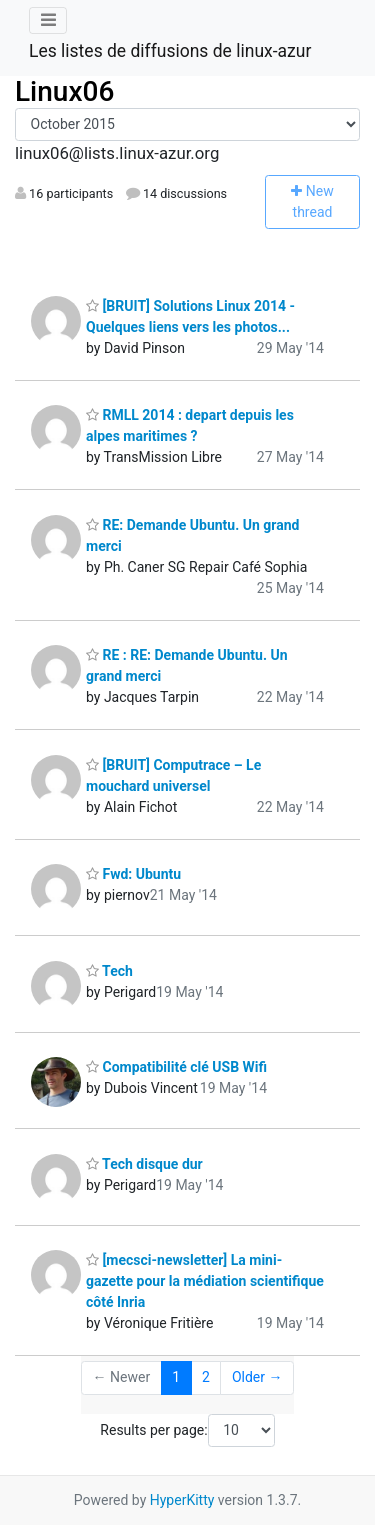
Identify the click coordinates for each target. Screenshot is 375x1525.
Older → (257, 1377)
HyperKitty (182, 1500)
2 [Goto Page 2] (206, 1377)
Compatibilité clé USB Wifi (176, 1067)
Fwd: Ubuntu (133, 874)
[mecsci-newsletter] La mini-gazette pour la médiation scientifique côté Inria (205, 1281)
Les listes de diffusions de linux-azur (170, 51)
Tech (109, 971)
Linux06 (64, 91)
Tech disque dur (144, 1164)
